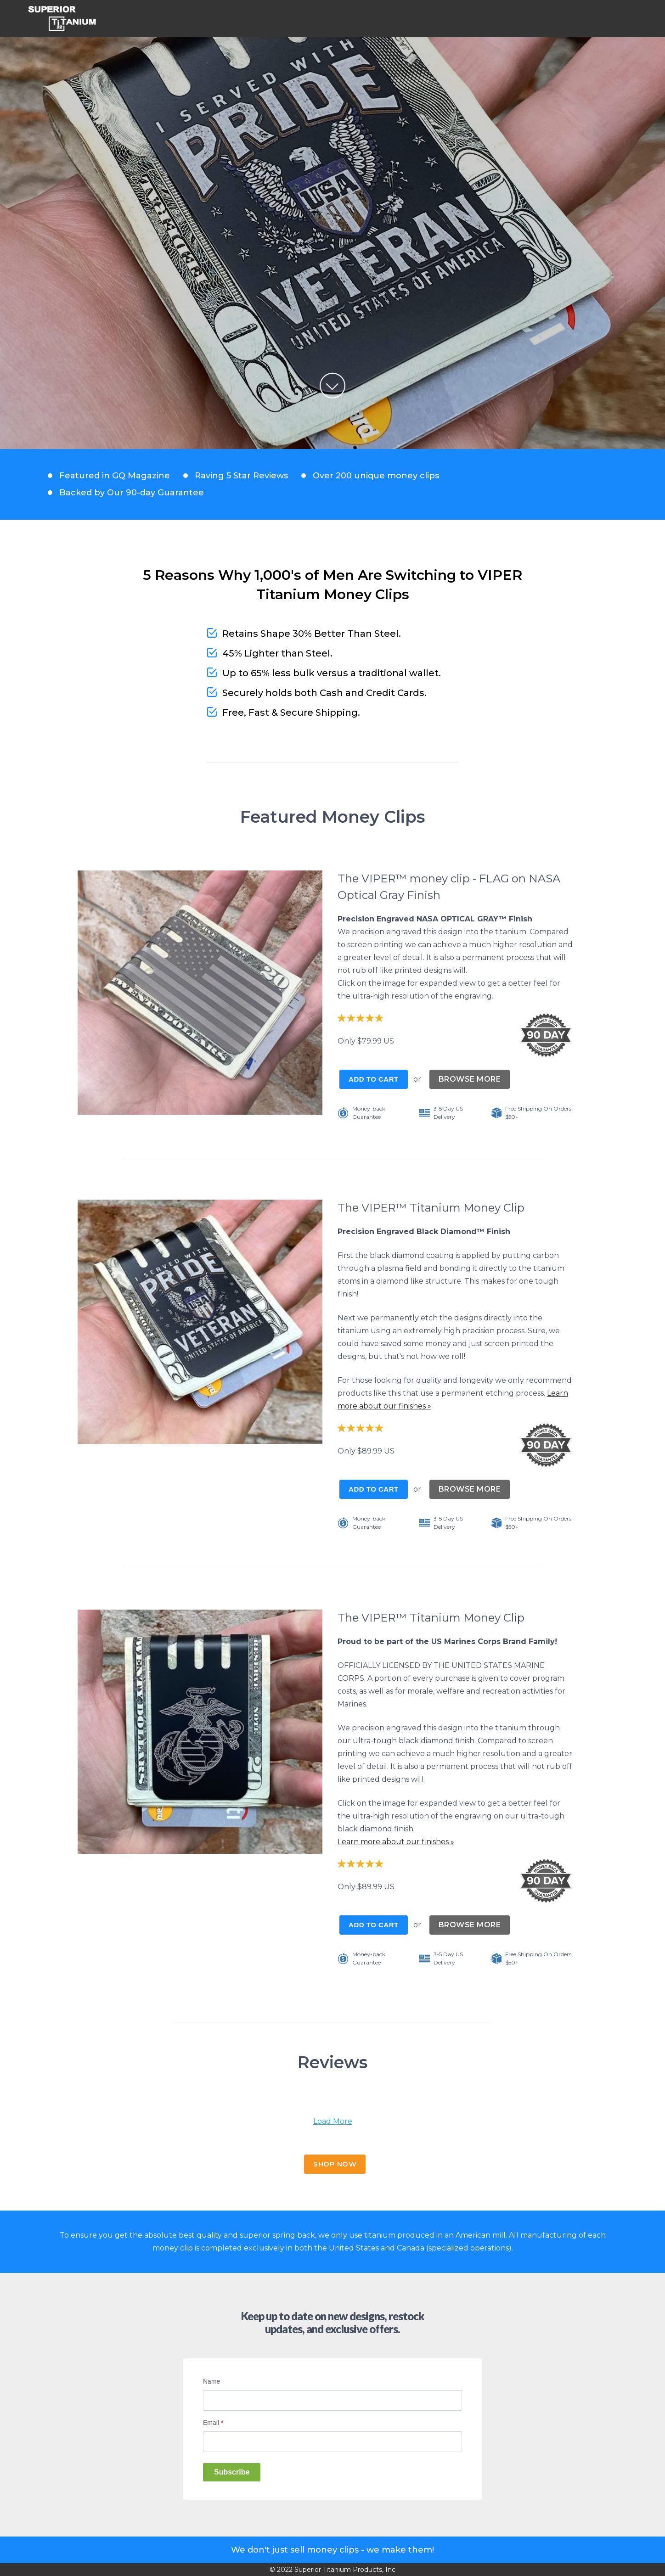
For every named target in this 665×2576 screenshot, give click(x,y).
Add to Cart (374, 1079)
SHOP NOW (334, 2164)
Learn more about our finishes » (396, 1841)
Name (211, 2381)
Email (213, 2422)
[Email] (332, 2441)
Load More (332, 2121)
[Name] (332, 2400)
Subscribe (231, 2472)
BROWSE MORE (470, 1079)
